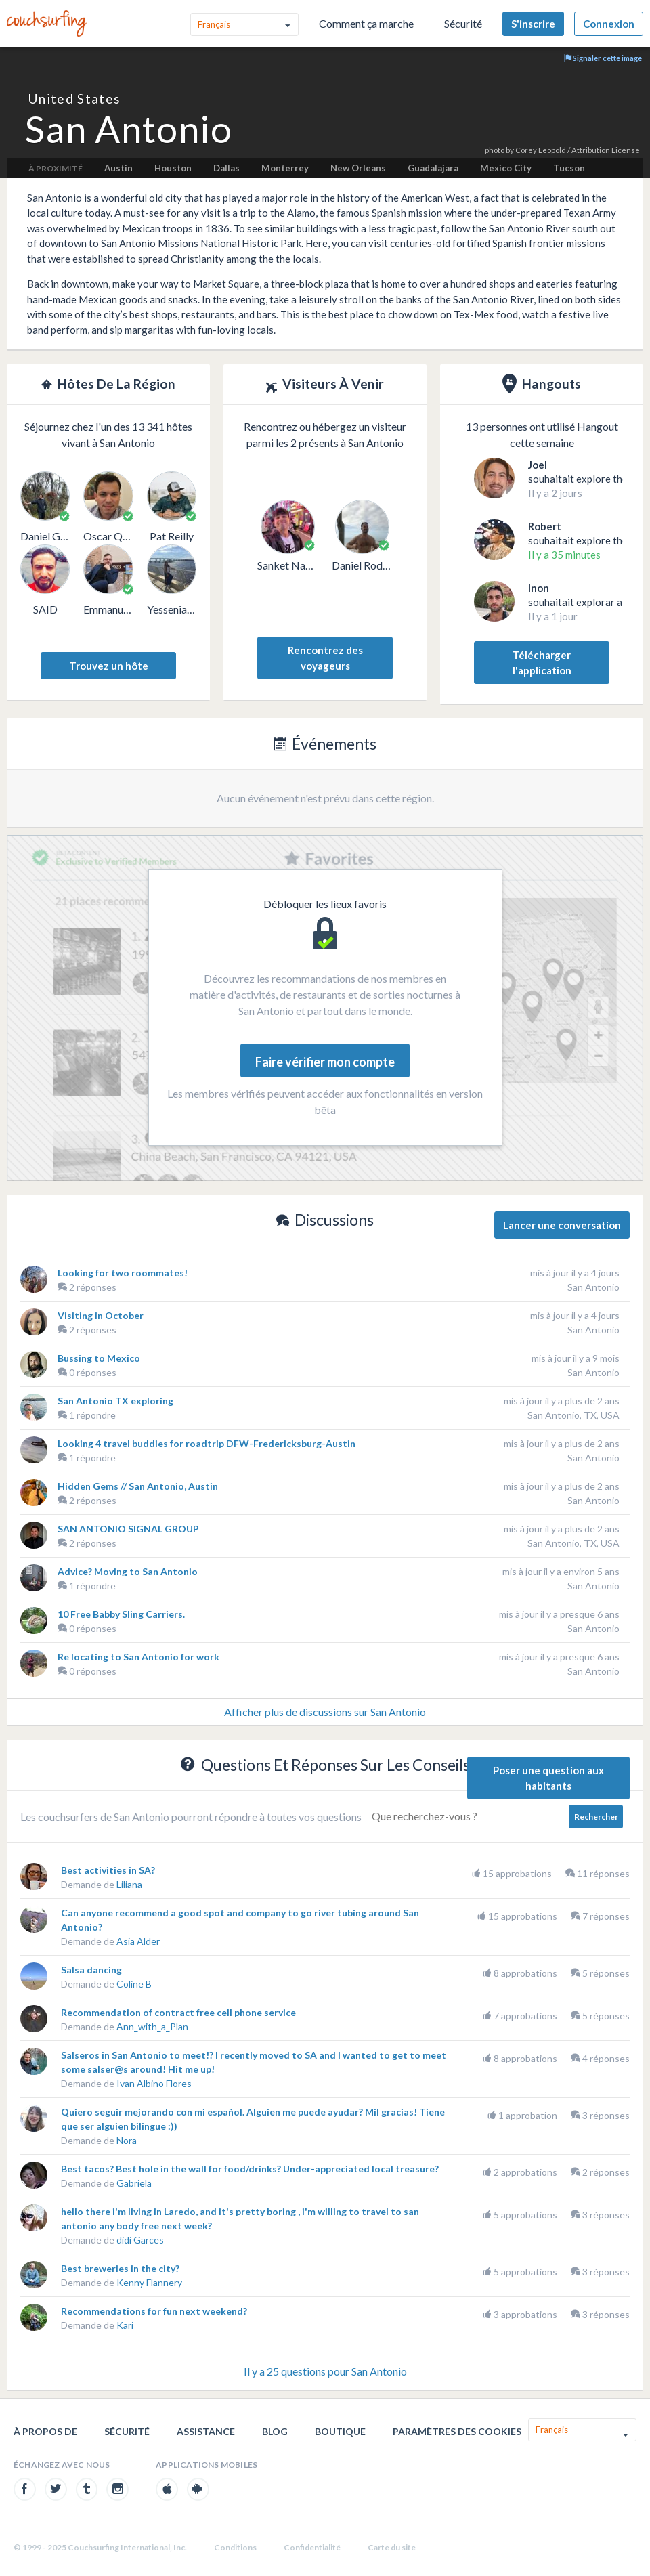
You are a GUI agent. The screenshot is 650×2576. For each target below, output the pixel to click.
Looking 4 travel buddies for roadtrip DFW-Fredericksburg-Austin (206, 1443)
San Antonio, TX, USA (573, 1415)
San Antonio (593, 1287)
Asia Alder (138, 1941)
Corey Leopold (540, 150)
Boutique (340, 2431)
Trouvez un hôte (108, 666)
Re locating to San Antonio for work (138, 1656)
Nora (126, 2140)
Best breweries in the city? (120, 2268)
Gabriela (134, 2183)
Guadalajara (433, 168)
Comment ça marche (366, 23)
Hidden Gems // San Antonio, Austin (138, 1486)
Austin (118, 168)
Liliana (129, 1884)
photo (494, 150)
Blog (275, 2431)
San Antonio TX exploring (115, 1401)
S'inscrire (533, 24)
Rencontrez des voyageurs (325, 658)
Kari (124, 2325)
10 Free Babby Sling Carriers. (121, 1614)
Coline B (134, 1984)
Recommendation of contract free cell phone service (178, 2012)
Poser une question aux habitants (548, 1778)
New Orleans (358, 168)
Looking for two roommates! (123, 1273)
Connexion (608, 24)
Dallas (226, 168)
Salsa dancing (91, 1969)
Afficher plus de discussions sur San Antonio (325, 1711)
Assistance (206, 2431)
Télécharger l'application (542, 663)
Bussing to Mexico (99, 1358)
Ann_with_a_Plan (152, 2026)
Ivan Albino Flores (154, 2083)
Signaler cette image (603, 57)
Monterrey (285, 168)
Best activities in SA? (108, 1870)
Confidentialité (312, 2547)
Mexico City (506, 168)
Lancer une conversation (562, 1225)
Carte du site (392, 2547)
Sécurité (463, 23)
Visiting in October (101, 1315)
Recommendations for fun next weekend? (154, 2311)
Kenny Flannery (149, 2282)
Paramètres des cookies (457, 2431)
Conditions (235, 2547)
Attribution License (605, 150)
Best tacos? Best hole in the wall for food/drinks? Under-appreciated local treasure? (250, 2168)
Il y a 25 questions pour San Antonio (325, 2371)
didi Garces (140, 2240)
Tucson (569, 168)
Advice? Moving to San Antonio (128, 1571)
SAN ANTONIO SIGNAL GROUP (128, 1528)
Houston (173, 168)
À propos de (45, 2431)
